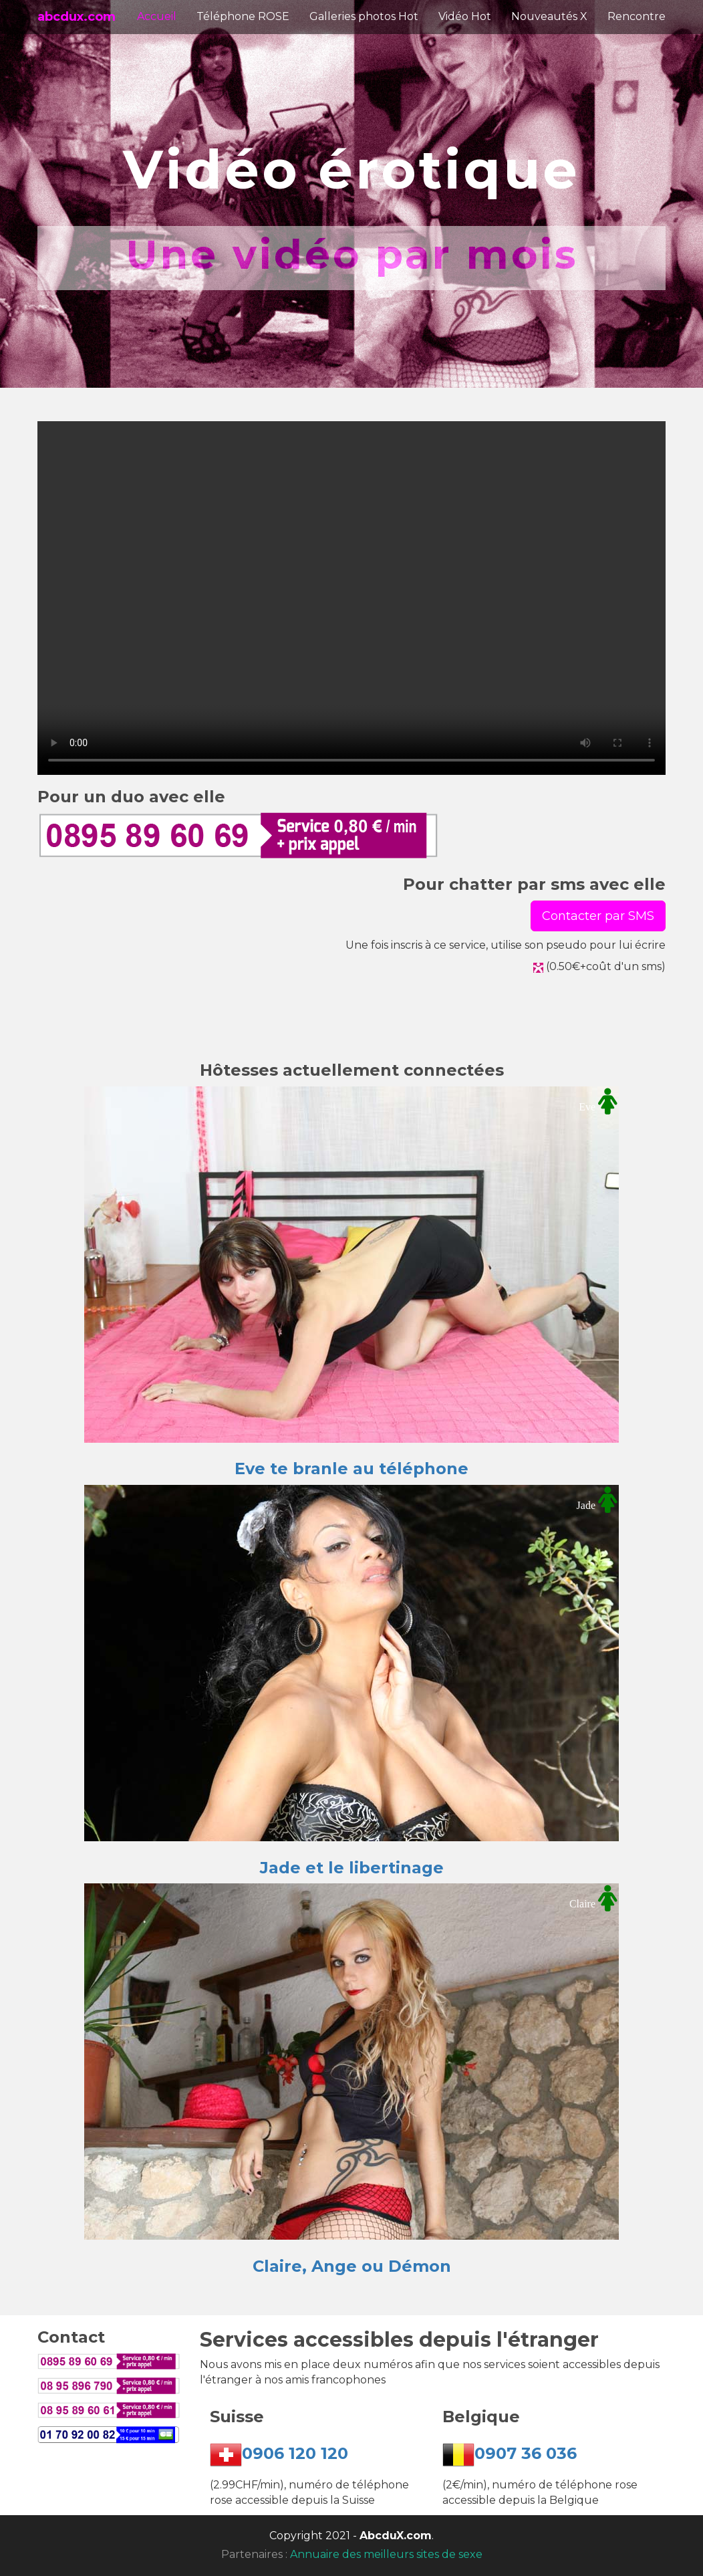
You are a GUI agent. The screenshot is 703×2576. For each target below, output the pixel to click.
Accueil (156, 16)
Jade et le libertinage (352, 1867)
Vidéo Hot (464, 16)
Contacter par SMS (598, 916)
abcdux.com (76, 16)
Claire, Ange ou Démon (352, 2266)
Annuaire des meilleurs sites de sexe (386, 2554)
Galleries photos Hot (363, 16)
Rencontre (636, 16)
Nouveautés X (549, 16)
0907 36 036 (525, 2454)
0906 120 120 (295, 2454)
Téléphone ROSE (242, 16)
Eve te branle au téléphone (351, 1468)
